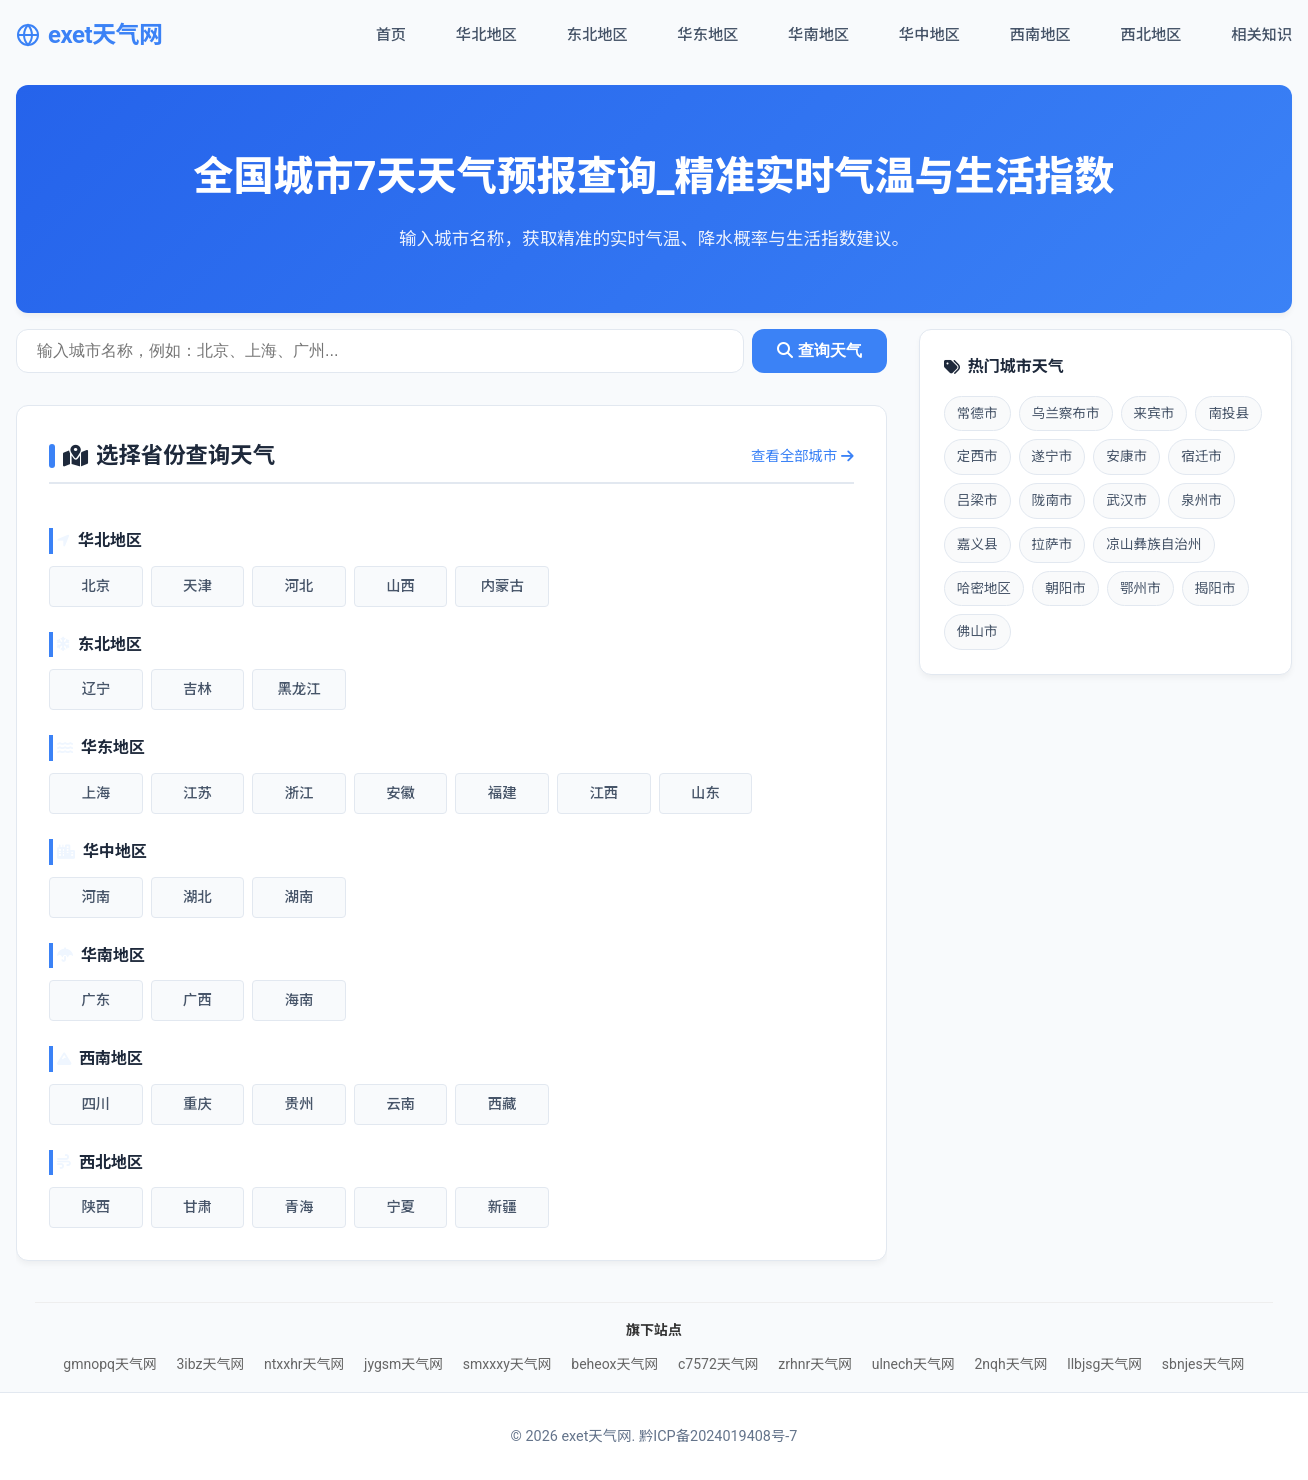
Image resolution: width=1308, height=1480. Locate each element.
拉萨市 (1052, 544)
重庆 (197, 1104)
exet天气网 (89, 35)
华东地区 (708, 35)
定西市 (977, 456)
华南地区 (818, 35)
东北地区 (597, 35)
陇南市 (1052, 500)
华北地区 (486, 35)
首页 (391, 35)
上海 (95, 793)
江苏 (197, 793)
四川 (95, 1104)
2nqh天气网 (1010, 1364)
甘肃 (197, 1207)
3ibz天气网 (210, 1364)
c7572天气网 (718, 1364)
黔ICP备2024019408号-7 (718, 1436)
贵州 (299, 1104)
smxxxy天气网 (507, 1364)
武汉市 (1126, 500)
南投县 (1228, 413)
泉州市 (1201, 500)
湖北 (197, 897)
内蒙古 (502, 586)
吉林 (197, 689)
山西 (400, 586)
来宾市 (1154, 413)
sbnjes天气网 (1203, 1364)
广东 (95, 1000)
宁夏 (400, 1207)
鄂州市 (1140, 588)
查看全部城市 (802, 456)
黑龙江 (298, 689)
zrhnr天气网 (815, 1364)
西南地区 (1040, 35)
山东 (705, 793)
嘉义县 (977, 544)
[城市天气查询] (380, 351)
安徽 (400, 793)
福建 (502, 793)
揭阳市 (1215, 588)
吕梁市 (977, 500)
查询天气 (819, 350)
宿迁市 (1201, 456)
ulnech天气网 (913, 1364)
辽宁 (95, 689)
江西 (603, 793)
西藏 (502, 1104)
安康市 (1126, 456)
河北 (299, 586)
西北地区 (1151, 35)
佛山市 (977, 631)
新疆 (502, 1207)
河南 (95, 897)
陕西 (95, 1207)
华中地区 (929, 35)
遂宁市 (1052, 456)
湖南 (299, 897)
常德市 (977, 413)
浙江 (299, 793)
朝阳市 (1065, 588)
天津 (197, 586)
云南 (400, 1104)
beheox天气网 (614, 1364)
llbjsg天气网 (1104, 1364)
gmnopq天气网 (110, 1364)
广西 (197, 1000)
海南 (299, 1000)
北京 (95, 586)
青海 (299, 1207)
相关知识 (1261, 35)
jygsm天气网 (403, 1364)
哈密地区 (984, 588)
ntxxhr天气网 (304, 1364)
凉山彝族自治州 (1153, 544)
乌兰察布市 (1066, 413)
